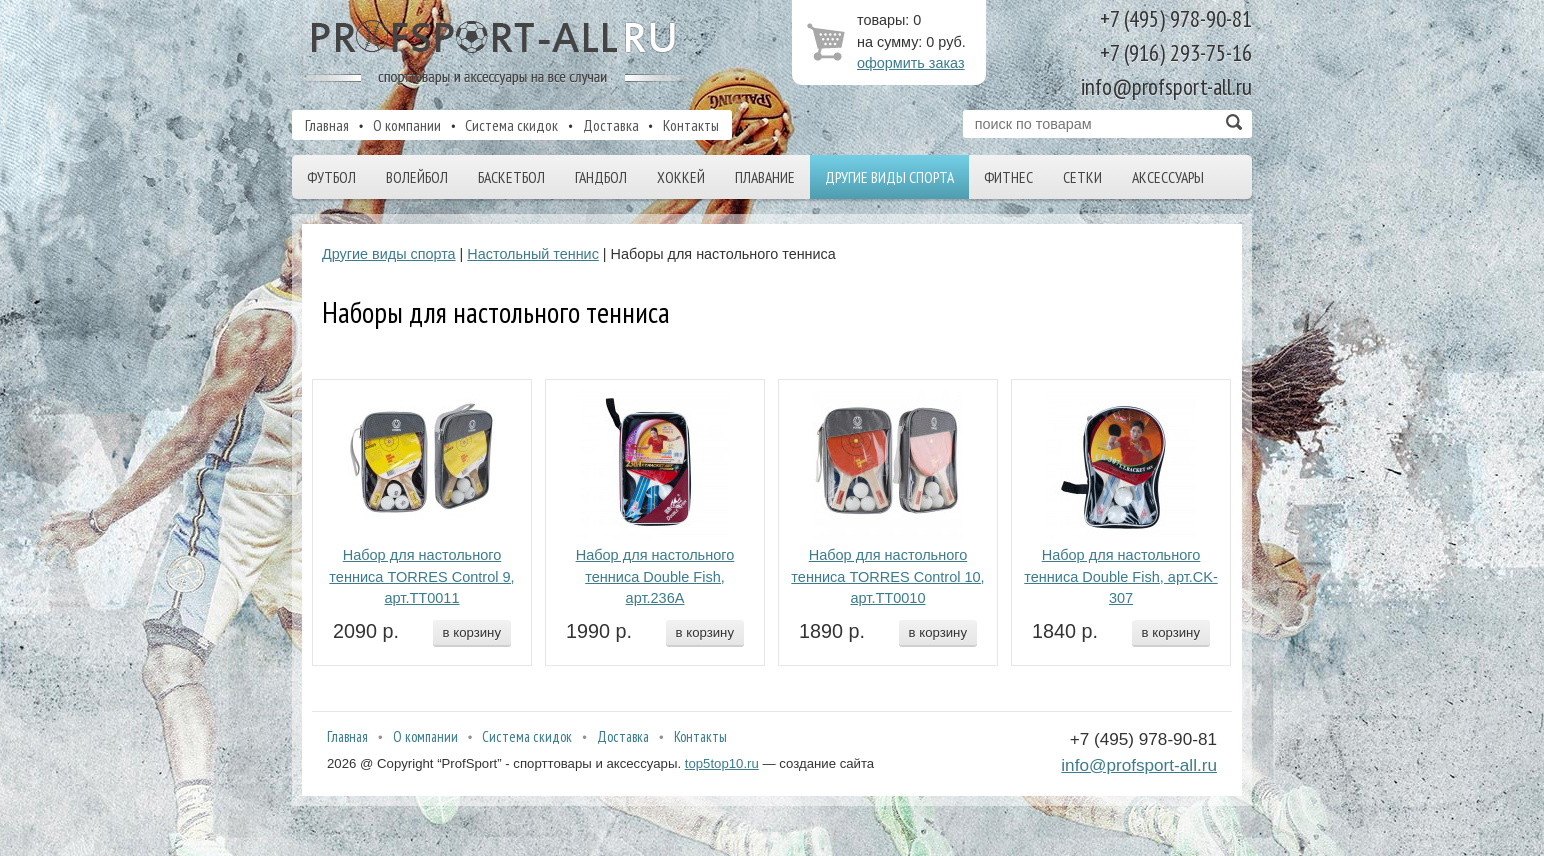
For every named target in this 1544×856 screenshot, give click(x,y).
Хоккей (681, 177)
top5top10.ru (722, 763)
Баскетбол (511, 177)
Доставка (611, 125)
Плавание (765, 177)
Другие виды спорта (889, 177)
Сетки (1082, 177)
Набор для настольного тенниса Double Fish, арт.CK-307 (1120, 577)
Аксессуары (1168, 177)
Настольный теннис (533, 254)
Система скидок (511, 125)
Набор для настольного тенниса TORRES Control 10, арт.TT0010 (887, 577)
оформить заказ (911, 63)
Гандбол (601, 177)
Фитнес (1008, 177)
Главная (327, 125)
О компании (407, 125)
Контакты (691, 125)
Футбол (331, 177)
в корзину (472, 632)
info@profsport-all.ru (1139, 765)
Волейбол (417, 177)
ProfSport (495, 53)
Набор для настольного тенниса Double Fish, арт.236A (655, 577)
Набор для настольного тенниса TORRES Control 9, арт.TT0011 (421, 577)
